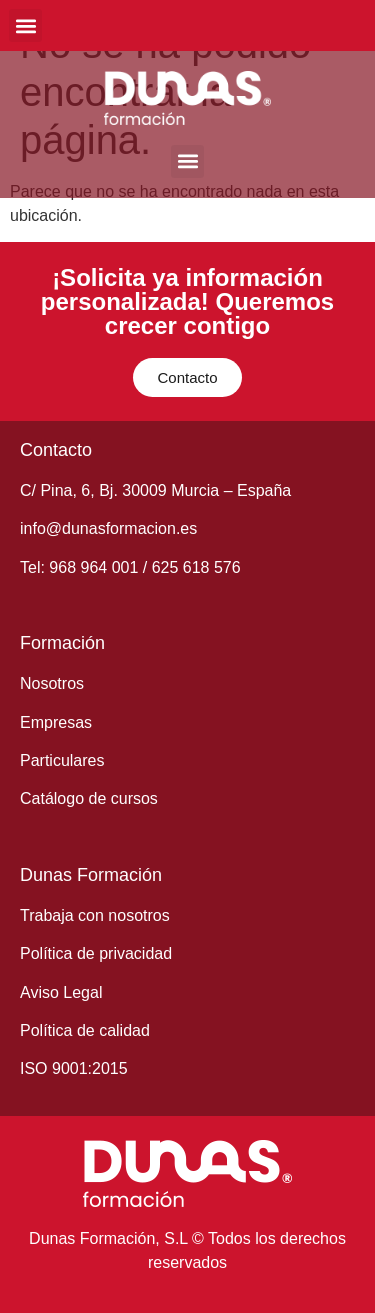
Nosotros (52, 683)
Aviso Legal (61, 992)
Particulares (62, 760)
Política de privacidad (96, 953)
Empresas (56, 722)
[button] (25, 25)
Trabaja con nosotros (95, 915)
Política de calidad (85, 1030)
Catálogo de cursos (89, 798)
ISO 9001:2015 (74, 1068)
